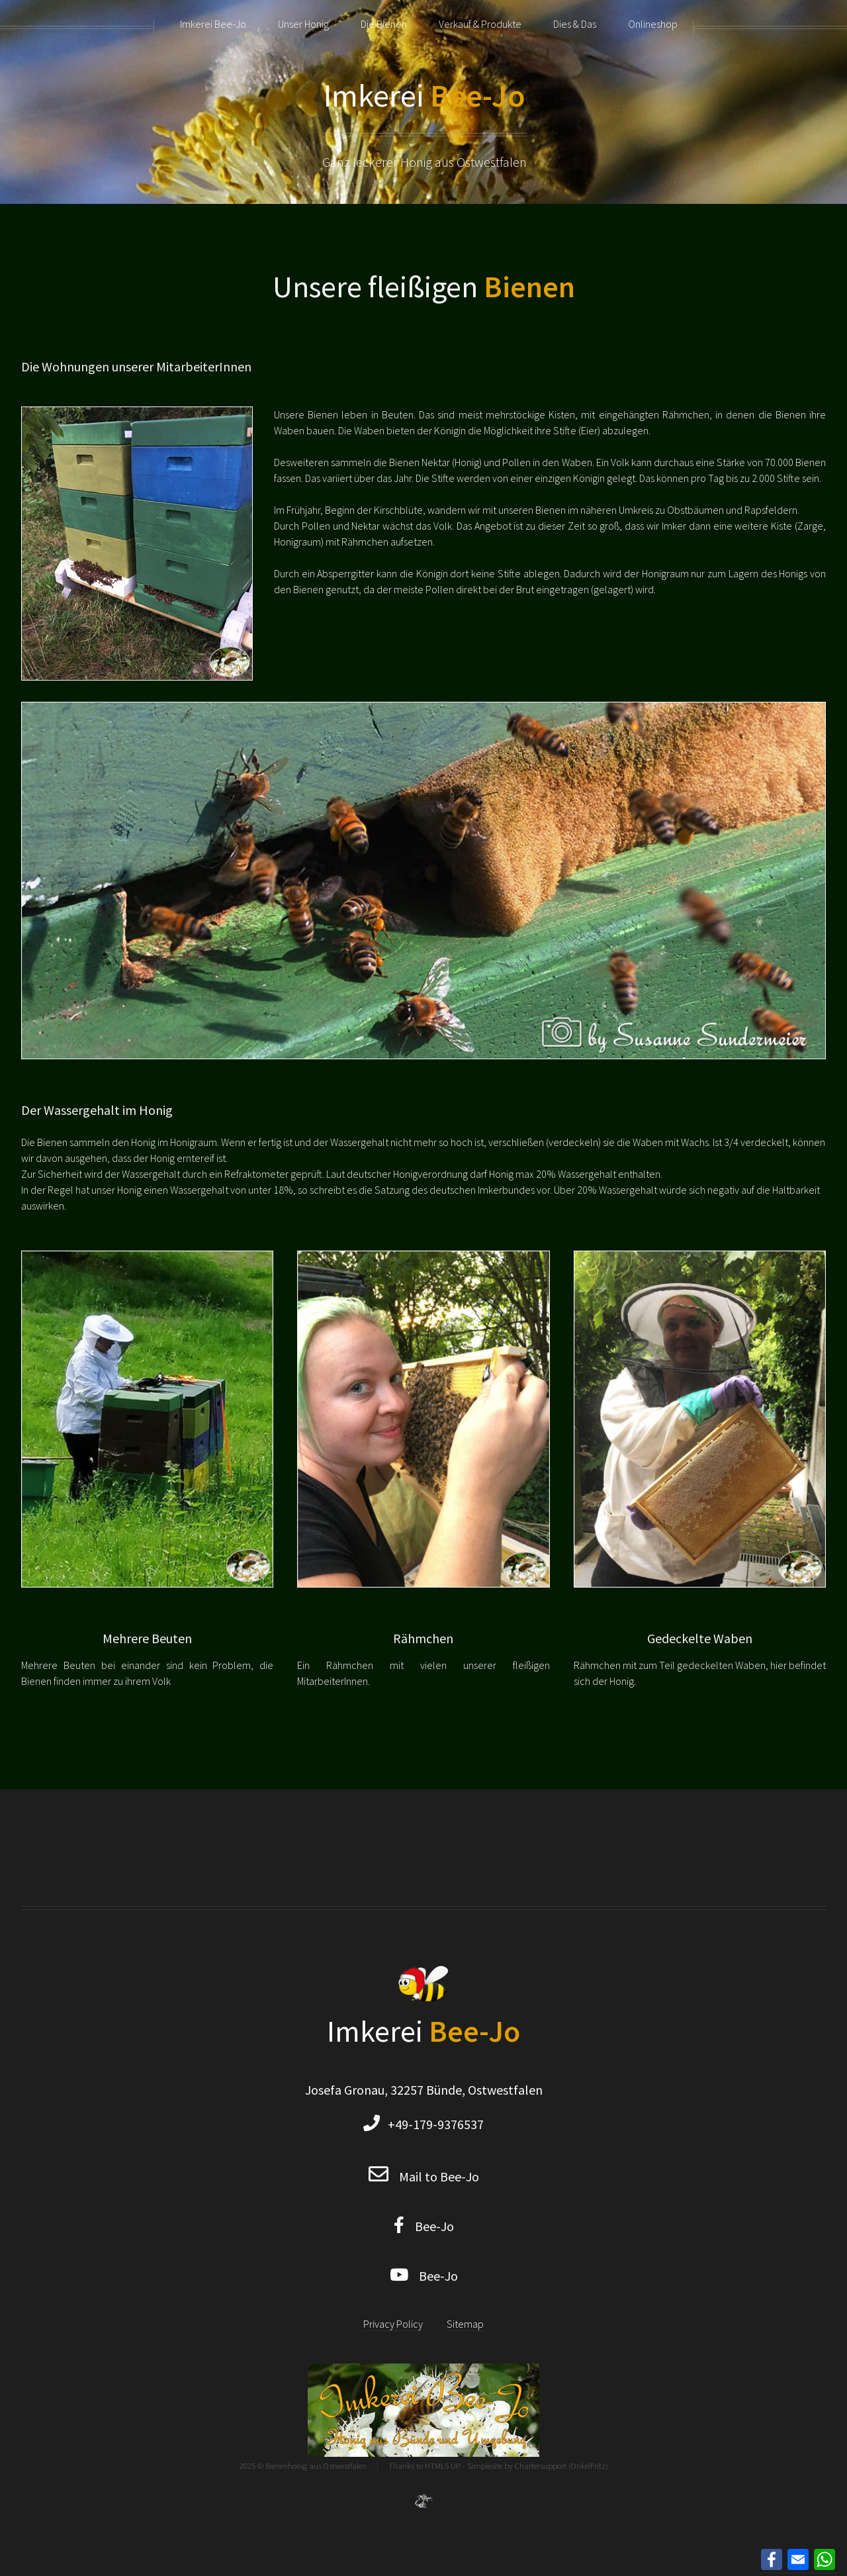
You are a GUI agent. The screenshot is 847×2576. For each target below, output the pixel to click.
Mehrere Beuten (147, 1638)
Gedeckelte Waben (699, 1638)
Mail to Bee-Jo (439, 2176)
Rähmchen (423, 1638)
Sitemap (465, 2323)
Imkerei (424, 95)
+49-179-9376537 (432, 2124)
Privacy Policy (393, 2323)
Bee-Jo (429, 2226)
